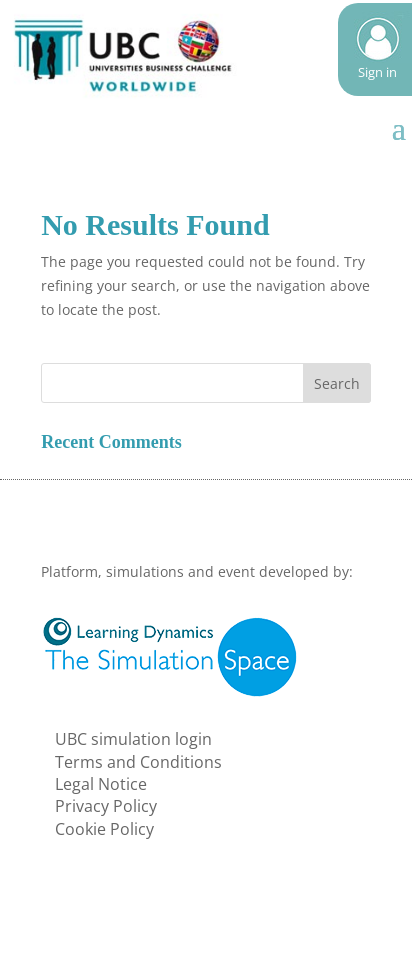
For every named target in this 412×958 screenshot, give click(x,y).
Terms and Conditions (138, 762)
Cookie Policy (104, 829)
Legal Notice (101, 784)
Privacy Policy (106, 806)
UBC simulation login (133, 739)
